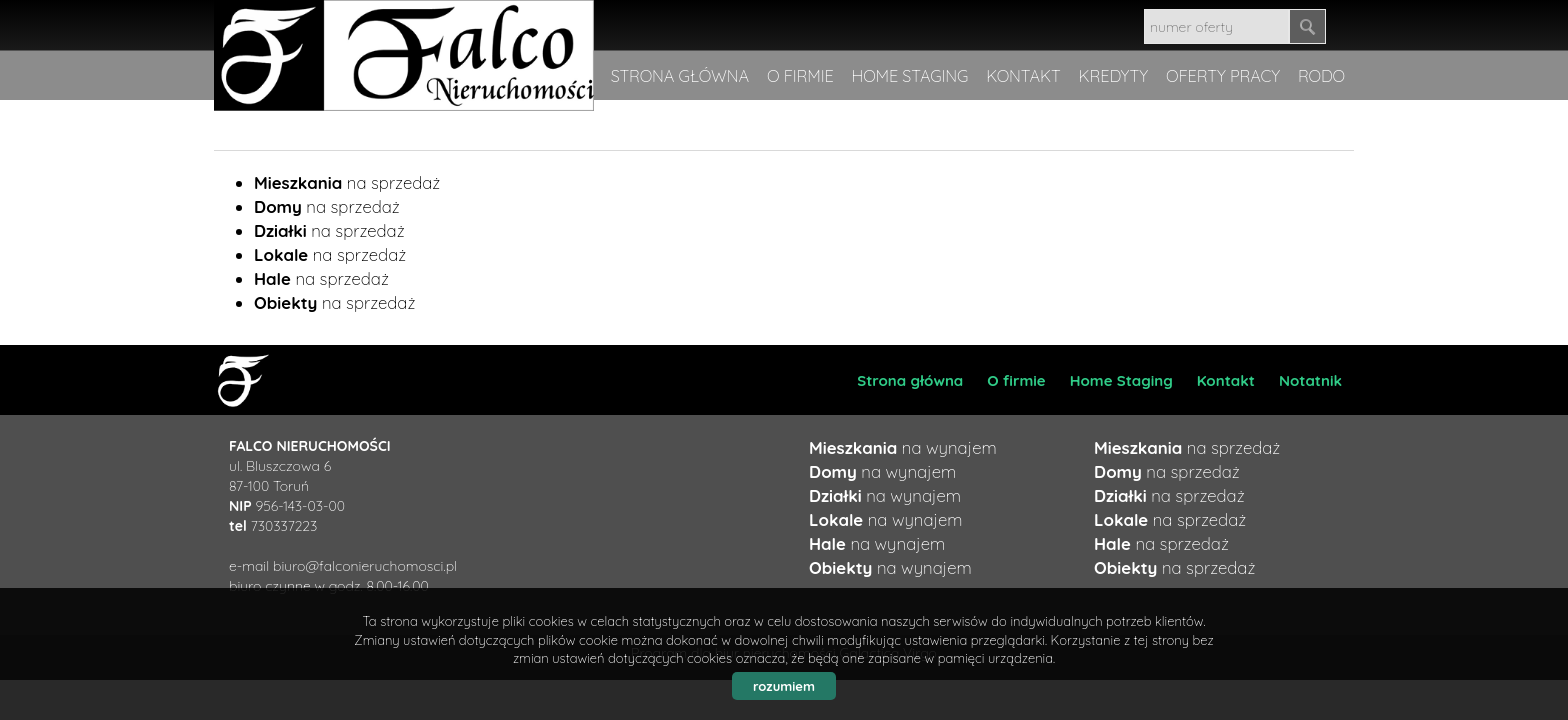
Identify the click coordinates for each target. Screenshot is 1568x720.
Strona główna (910, 380)
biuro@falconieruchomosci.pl (365, 566)
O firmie (1016, 380)
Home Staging (1121, 380)
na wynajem (903, 447)
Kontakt (1226, 380)
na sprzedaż (347, 182)
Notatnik (1310, 380)
